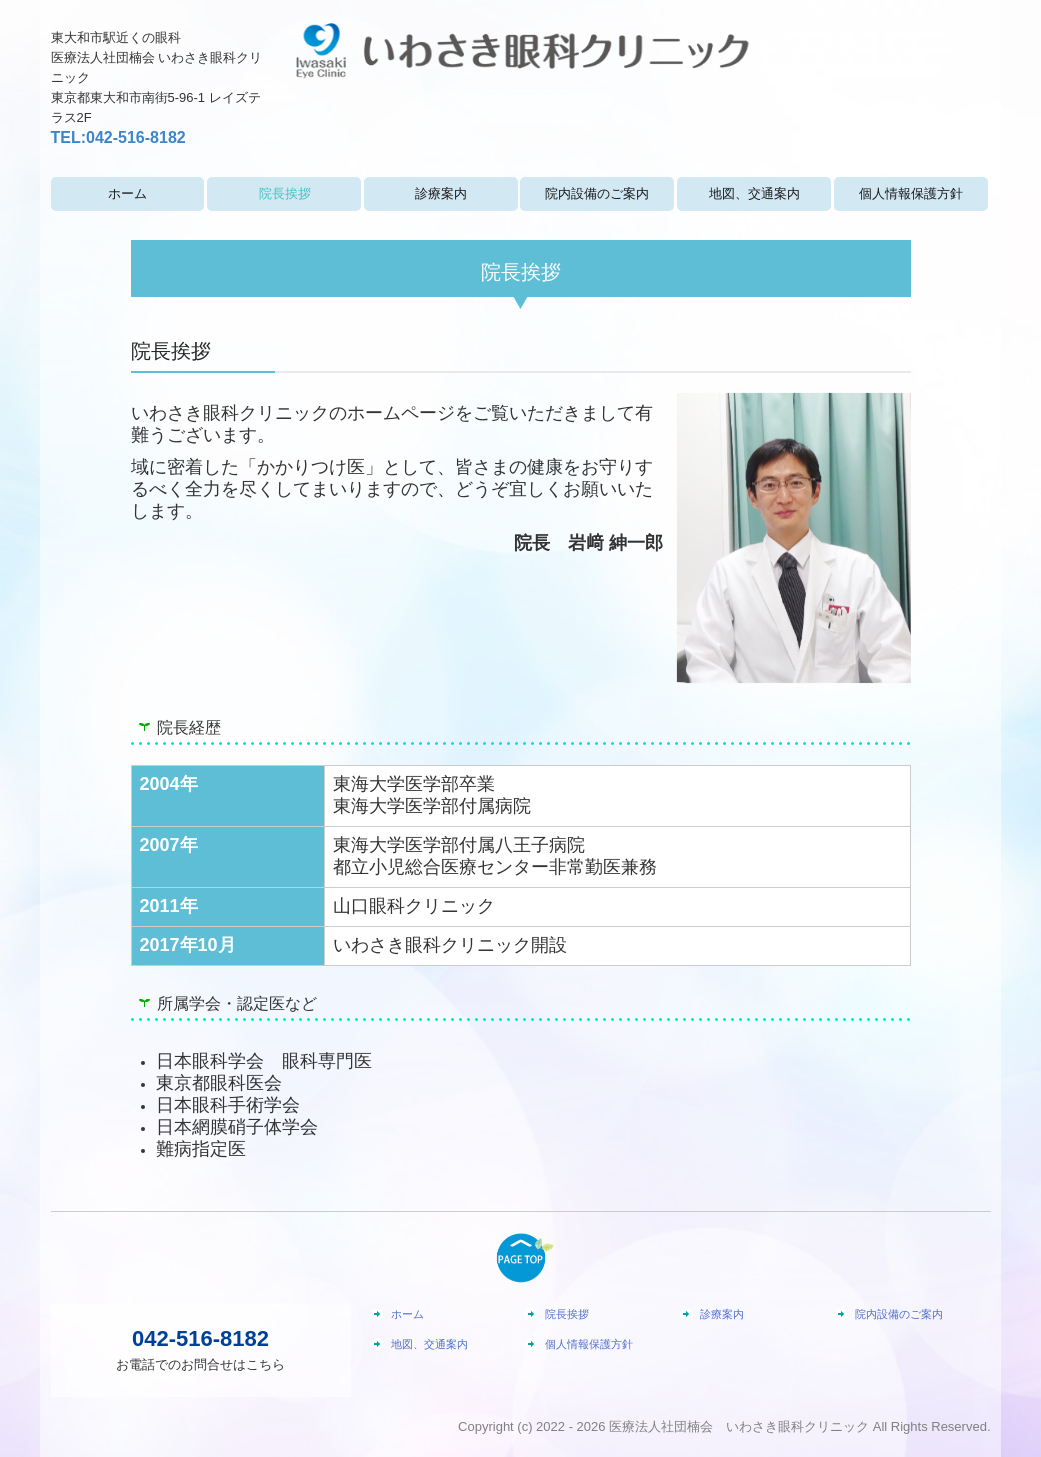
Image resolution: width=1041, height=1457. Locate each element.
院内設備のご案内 (597, 193)
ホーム (127, 193)
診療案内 (441, 193)
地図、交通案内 (754, 193)
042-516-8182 (136, 137)
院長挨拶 (285, 193)
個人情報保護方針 (911, 193)
